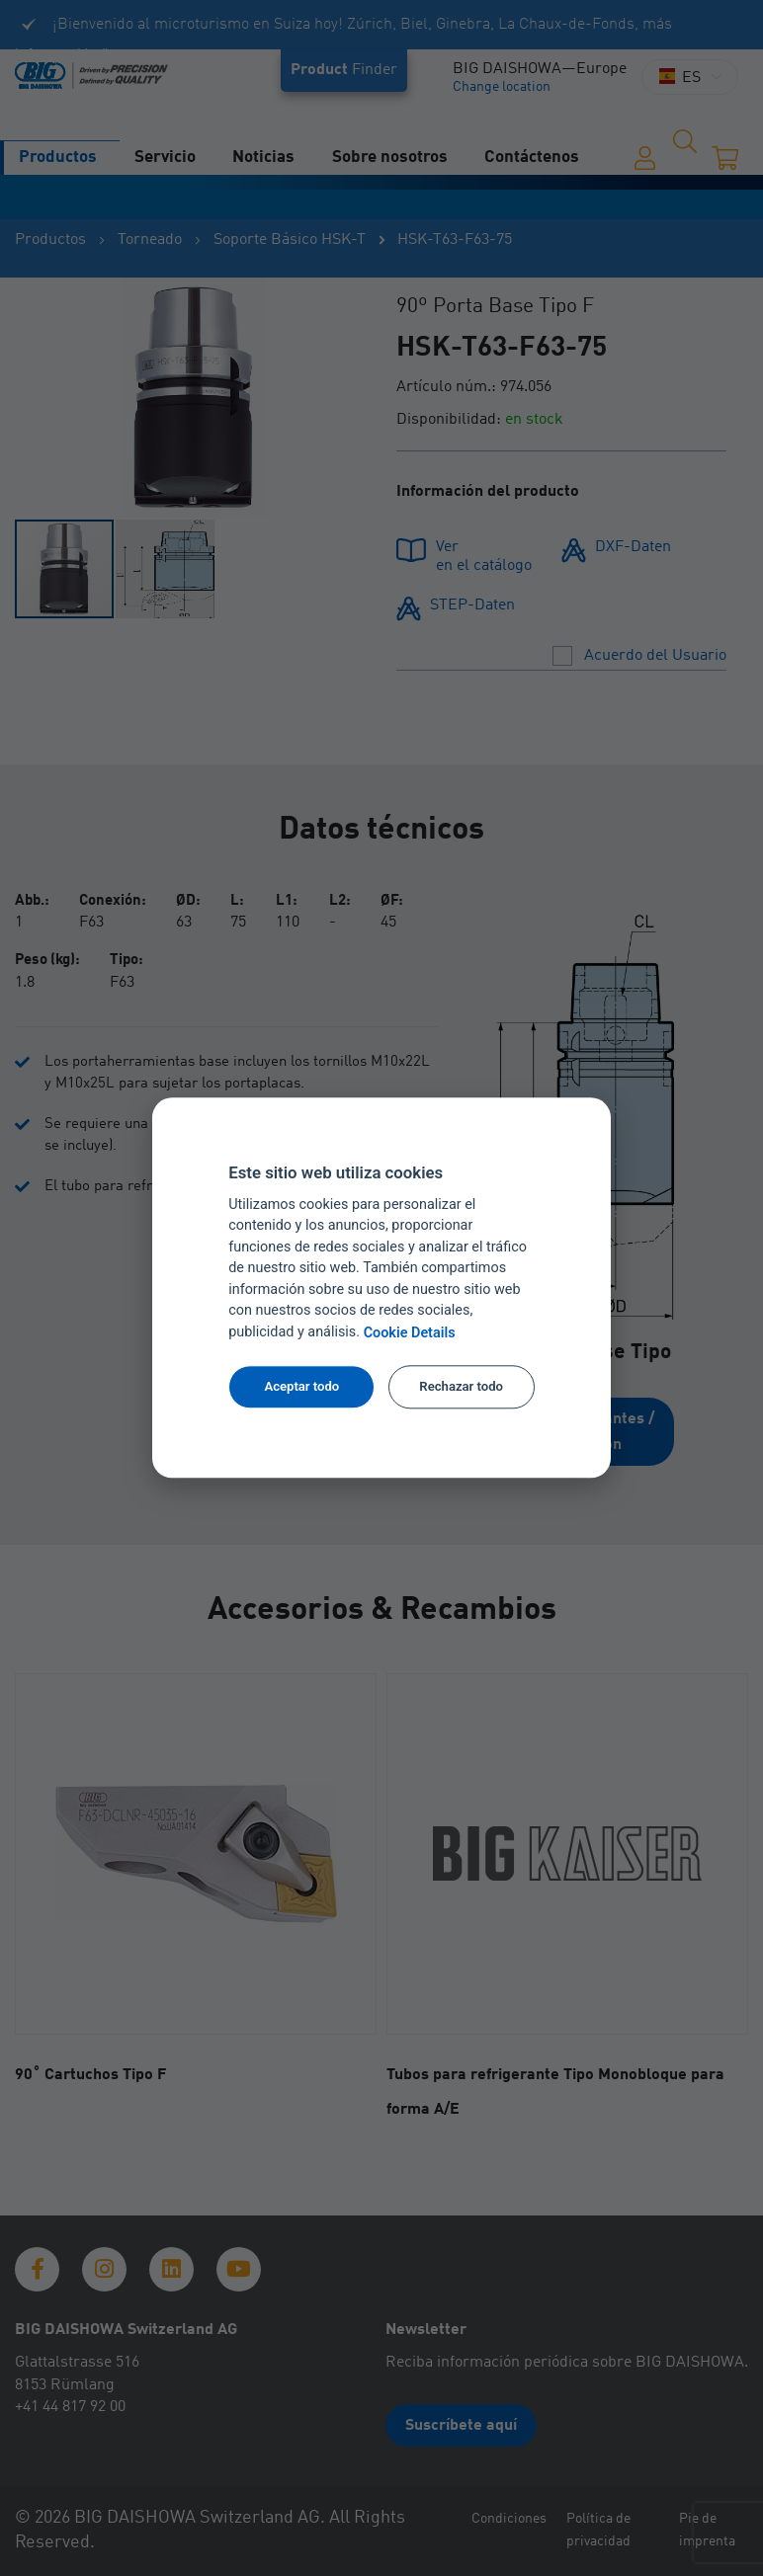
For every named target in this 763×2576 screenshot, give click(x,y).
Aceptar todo (301, 1386)
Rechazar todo (461, 1386)
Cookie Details (410, 1333)
